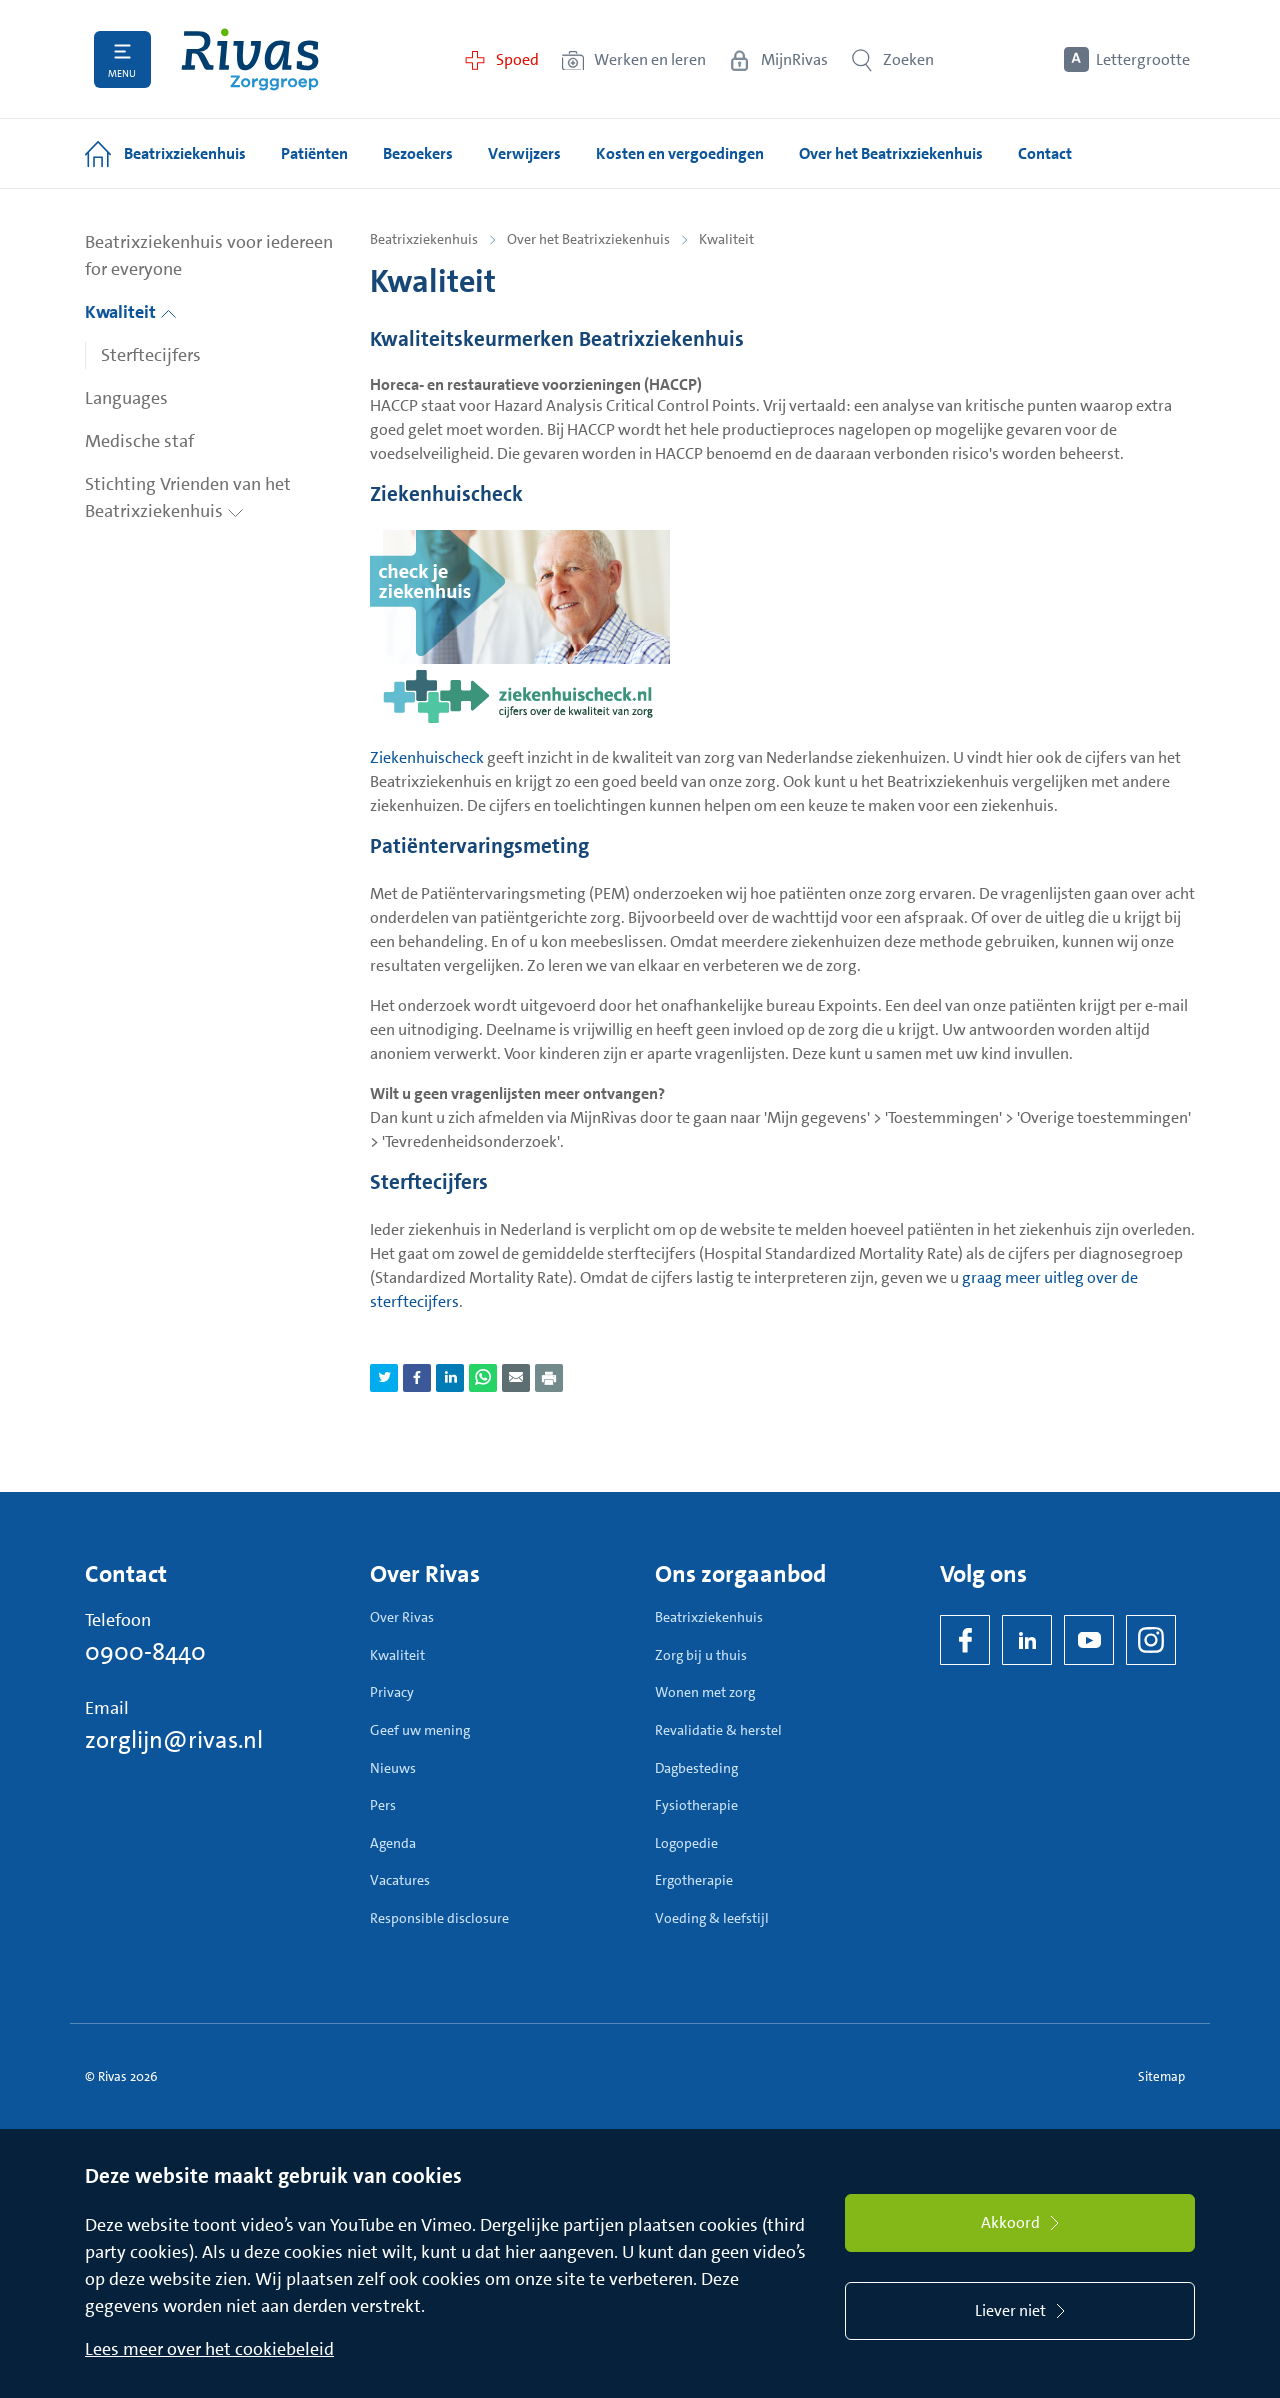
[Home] (250, 59)
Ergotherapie (694, 1880)
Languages (126, 398)
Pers (383, 1805)
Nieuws (393, 1768)
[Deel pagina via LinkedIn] (450, 1378)
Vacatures (400, 1880)
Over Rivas (402, 1617)
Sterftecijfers (151, 355)
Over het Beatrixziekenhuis (588, 239)
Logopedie (686, 1843)
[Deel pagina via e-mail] (516, 1378)
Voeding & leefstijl (712, 1918)
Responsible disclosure (439, 1918)
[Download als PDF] (549, 1378)
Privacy (392, 1692)
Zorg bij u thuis (701, 1655)
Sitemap (1161, 2076)
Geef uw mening (420, 1730)
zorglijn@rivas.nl (174, 1740)
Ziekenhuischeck (427, 757)
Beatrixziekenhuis (424, 239)
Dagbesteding (696, 1768)
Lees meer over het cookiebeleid (209, 2349)
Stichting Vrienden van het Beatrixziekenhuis (188, 497)
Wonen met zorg (705, 1692)
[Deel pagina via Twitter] (384, 1378)
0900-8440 (145, 1652)
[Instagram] (1151, 1640)
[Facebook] (965, 1640)
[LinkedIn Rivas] (1027, 1640)
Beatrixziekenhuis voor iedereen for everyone (209, 255)
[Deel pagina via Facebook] (417, 1378)
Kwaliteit (131, 312)
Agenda (393, 1843)
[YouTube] (1089, 1640)
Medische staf (139, 441)
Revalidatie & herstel (718, 1730)
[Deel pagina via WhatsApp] (483, 1378)
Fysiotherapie (696, 1805)
